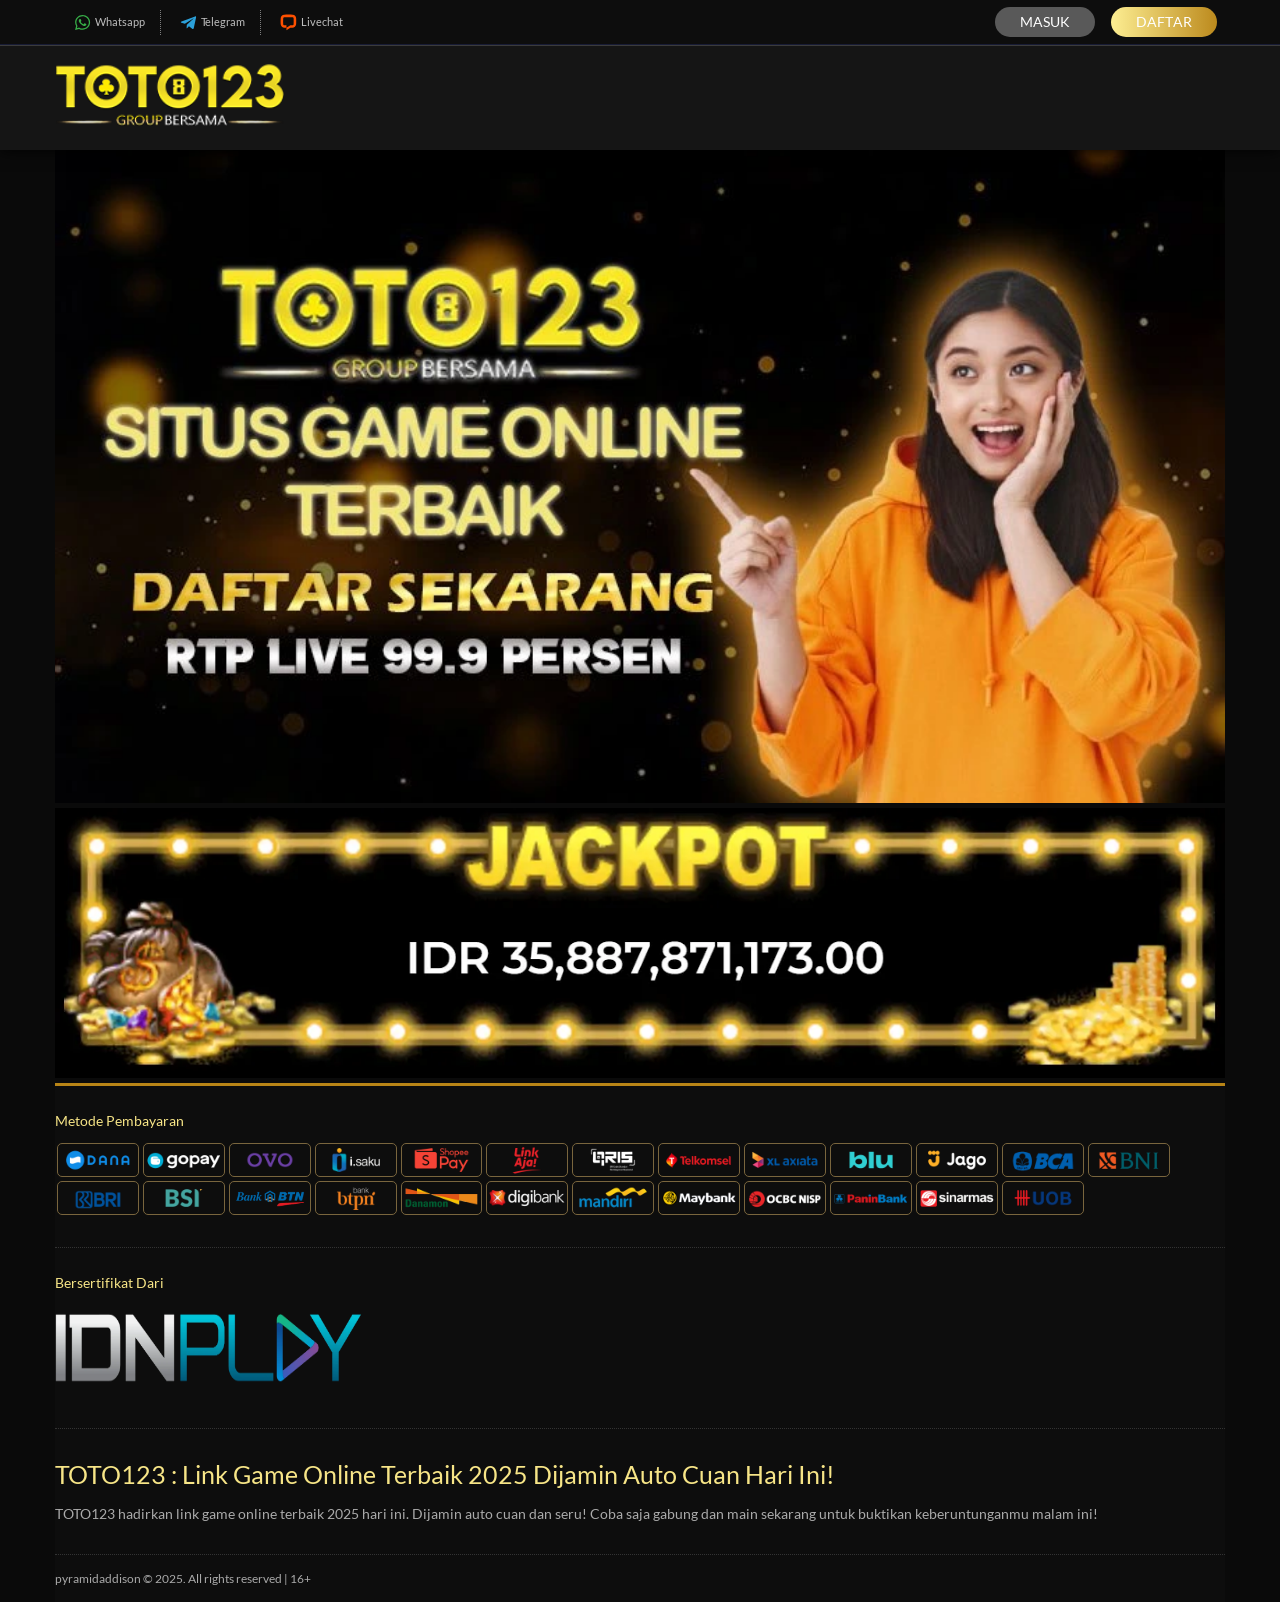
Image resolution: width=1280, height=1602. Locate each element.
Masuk (1045, 21)
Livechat (309, 22)
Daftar (1164, 21)
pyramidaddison (98, 1578)
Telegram (210, 22)
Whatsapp (107, 22)
